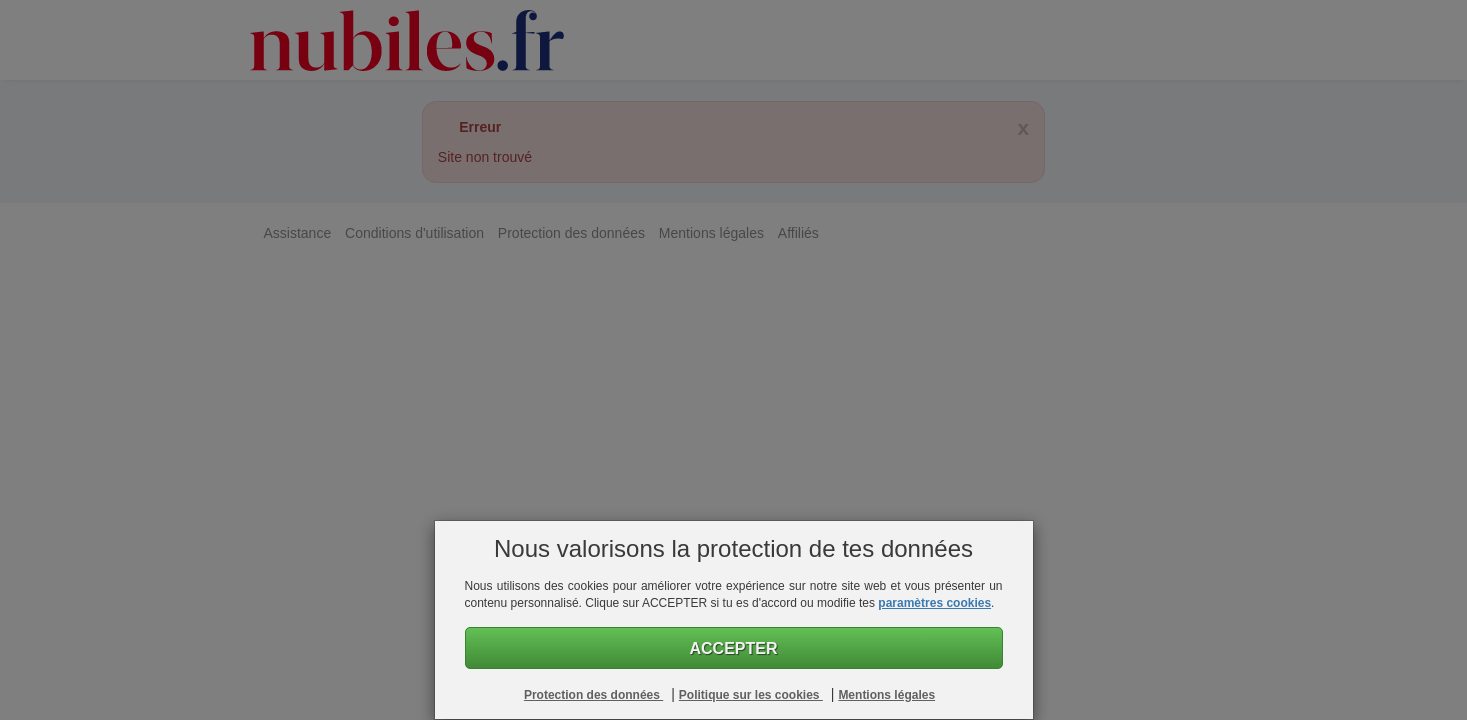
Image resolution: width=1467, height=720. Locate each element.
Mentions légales (886, 695)
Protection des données (593, 695)
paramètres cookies (934, 603)
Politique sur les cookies (751, 695)
